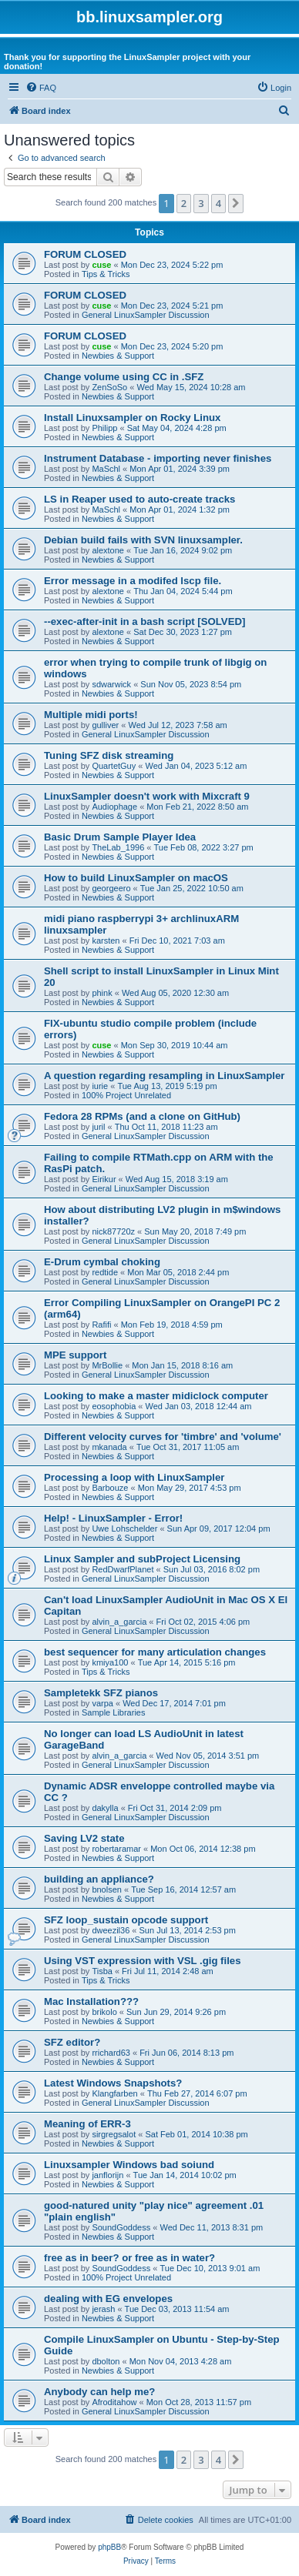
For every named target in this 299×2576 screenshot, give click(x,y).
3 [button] (200, 203)
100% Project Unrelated (126, 1095)
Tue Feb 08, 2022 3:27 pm (204, 847)
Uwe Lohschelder (124, 1528)
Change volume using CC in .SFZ (123, 377)
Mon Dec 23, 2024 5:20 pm (172, 346)
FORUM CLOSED (85, 254)
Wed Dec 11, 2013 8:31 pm (211, 2227)
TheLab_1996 (118, 847)
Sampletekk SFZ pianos (101, 1693)
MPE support (75, 1355)
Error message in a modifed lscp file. (132, 580)
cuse (101, 264)
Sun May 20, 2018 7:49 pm (195, 1231)
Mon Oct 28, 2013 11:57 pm (198, 2402)
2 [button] (183, 203)
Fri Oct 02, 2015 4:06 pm (203, 1621)
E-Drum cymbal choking (102, 1262)
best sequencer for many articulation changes (155, 1652)
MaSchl (106, 468)
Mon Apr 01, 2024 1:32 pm (179, 509)
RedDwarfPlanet (122, 1569)
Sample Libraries (114, 1712)
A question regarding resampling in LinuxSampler (164, 1075)
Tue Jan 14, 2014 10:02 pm (185, 2175)
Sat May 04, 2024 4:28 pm (177, 428)
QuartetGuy (114, 765)
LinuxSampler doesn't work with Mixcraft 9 (147, 796)
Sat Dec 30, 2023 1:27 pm (182, 631)
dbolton (105, 2361)
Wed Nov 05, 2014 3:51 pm (208, 1755)
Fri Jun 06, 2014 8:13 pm (186, 2052)
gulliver (105, 725)
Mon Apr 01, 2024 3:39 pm (179, 468)
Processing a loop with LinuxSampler (134, 1477)
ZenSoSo (109, 387)
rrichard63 (111, 2052)
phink (102, 992)
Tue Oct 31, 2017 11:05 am (188, 1447)
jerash (103, 2309)
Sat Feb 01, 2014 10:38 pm (196, 2134)
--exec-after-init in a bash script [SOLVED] (144, 621)
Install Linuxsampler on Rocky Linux (132, 417)
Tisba (102, 1971)
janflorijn (107, 2175)
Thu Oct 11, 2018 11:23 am (166, 1126)
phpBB (109, 2547)
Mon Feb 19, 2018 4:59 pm (172, 1324)
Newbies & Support (118, 355)
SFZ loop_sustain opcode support (126, 1920)
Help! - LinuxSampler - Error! (113, 1518)
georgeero (111, 888)
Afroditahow (114, 2402)
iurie (100, 1086)
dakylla (105, 1808)
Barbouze (110, 1487)
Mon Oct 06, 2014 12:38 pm (202, 1848)
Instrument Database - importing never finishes (157, 458)
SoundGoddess (121, 2227)
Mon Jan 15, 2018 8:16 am (182, 1365)
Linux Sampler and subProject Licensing (142, 1559)
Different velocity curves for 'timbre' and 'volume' (162, 1436)
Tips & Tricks (106, 274)
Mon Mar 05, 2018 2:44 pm (178, 1272)
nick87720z (113, 1231)
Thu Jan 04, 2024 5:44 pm (182, 591)
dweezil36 (110, 1930)
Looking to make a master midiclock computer (156, 1396)
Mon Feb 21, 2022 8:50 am (197, 806)
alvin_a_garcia (119, 1621)
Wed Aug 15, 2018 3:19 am (177, 1179)
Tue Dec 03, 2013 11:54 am (177, 2309)
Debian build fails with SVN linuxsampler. (143, 540)
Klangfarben (114, 2093)
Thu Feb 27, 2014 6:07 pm (197, 2093)
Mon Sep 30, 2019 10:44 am (174, 1045)
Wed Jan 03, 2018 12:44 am (199, 1406)
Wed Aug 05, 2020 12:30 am (175, 992)
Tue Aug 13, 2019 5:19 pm (167, 1086)
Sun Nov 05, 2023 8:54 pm (190, 684)
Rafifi (101, 1324)
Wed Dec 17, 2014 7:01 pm (174, 1703)
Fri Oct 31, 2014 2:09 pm (175, 1808)
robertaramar (116, 1848)
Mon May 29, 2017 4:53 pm (189, 1487)
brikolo (104, 2011)
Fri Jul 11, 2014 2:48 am (167, 1971)
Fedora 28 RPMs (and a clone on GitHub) (142, 1116)
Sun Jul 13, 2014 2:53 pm (187, 1930)
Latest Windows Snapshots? (113, 2083)
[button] (236, 203)
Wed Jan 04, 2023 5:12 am (196, 765)
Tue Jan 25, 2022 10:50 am (192, 888)
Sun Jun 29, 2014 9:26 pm (176, 2011)
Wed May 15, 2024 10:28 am (190, 387)
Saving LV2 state (84, 1838)
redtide (105, 1272)
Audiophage (114, 806)
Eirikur (104, 1179)
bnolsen (107, 1889)
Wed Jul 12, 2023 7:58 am (177, 725)
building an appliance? (99, 1879)
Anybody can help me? (99, 2391)
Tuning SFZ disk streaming (108, 755)
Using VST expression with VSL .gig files (142, 1960)
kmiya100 (110, 1662)
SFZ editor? (72, 2042)
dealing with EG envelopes (108, 2298)
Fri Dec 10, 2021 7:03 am (177, 940)
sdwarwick (111, 684)
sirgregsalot (114, 2134)
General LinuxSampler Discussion (146, 314)
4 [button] (218, 203)
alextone (108, 550)
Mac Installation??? (91, 2001)
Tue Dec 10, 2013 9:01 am (210, 2268)
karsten (105, 940)
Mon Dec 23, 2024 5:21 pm (172, 305)
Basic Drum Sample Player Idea (120, 837)
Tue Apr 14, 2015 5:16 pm (187, 1662)
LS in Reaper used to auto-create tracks (139, 499)
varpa (102, 1703)
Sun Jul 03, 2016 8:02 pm (211, 1569)
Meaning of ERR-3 (87, 2124)
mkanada (109, 1447)
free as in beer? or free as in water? (129, 2258)
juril (98, 1126)
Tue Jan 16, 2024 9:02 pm (182, 550)
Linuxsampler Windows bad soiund (129, 2164)
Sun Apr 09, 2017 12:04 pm (218, 1528)
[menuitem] (40, 88)
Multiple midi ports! (91, 714)
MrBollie (107, 1365)
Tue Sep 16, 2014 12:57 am (183, 1889)
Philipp (104, 428)
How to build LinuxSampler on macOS (136, 878)
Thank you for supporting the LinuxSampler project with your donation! (127, 61)
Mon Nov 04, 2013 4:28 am (180, 2361)
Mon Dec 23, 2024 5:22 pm (172, 264)
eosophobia (114, 1406)
